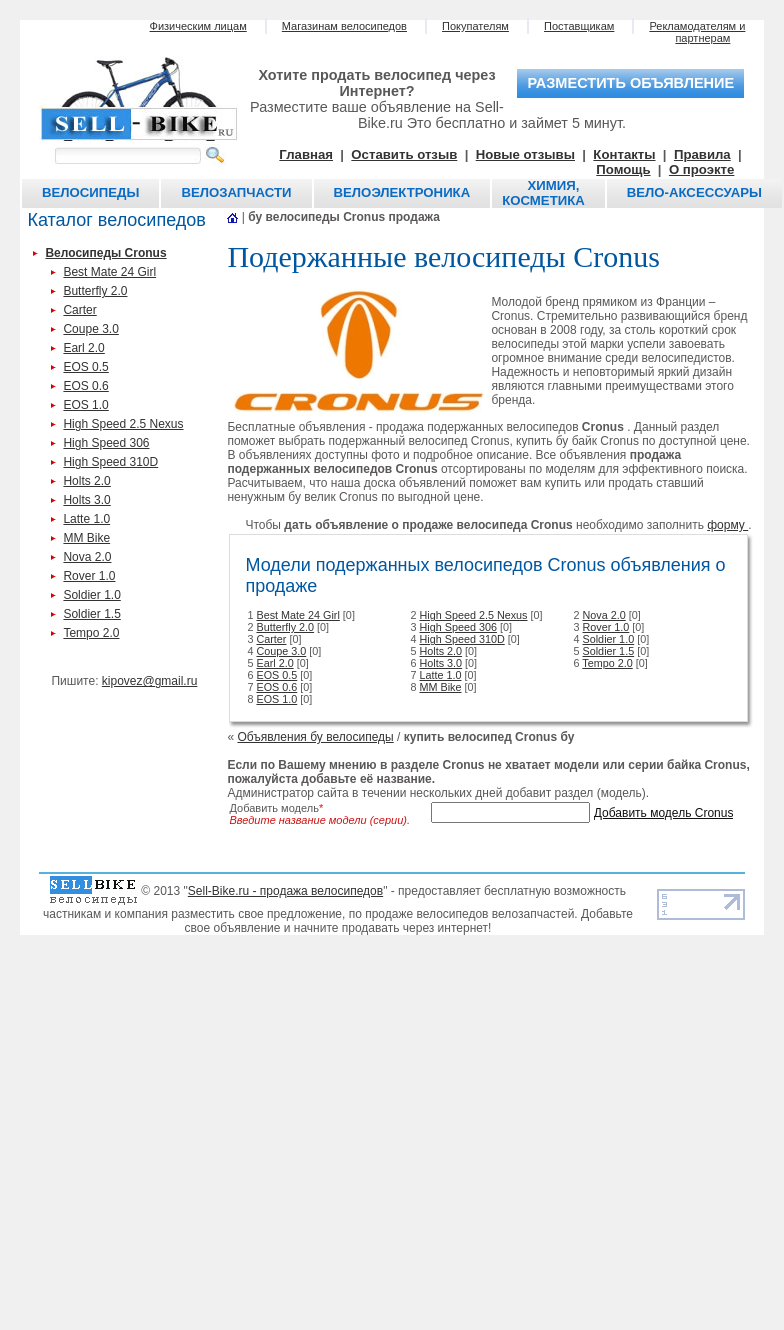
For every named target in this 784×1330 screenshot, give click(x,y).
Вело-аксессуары (694, 192)
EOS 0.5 (85, 367)
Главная (306, 154)
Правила (702, 154)
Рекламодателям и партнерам (697, 32)
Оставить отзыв (404, 154)
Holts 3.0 (86, 500)
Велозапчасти (236, 192)
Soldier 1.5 (91, 614)
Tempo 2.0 (91, 633)
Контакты (624, 154)
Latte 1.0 (86, 519)
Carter (79, 310)
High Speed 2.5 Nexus (123, 424)
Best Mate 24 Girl (109, 272)
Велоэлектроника (402, 192)
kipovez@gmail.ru (150, 681)
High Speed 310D (110, 462)
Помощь (623, 169)
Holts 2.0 (86, 481)
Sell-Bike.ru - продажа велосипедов (285, 891)
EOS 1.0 (85, 405)
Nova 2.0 (87, 557)
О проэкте (702, 169)
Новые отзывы (525, 154)
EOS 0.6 (85, 386)
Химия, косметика (543, 193)
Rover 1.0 (89, 576)
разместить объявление (630, 83)
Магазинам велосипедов (344, 26)
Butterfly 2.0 (95, 291)
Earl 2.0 (83, 348)
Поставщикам (579, 26)
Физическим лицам (198, 26)
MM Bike (86, 538)
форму (727, 525)
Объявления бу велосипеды (315, 737)
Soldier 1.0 (91, 595)
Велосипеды (90, 192)
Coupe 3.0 (90, 329)
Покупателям (475, 26)
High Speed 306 (106, 443)
